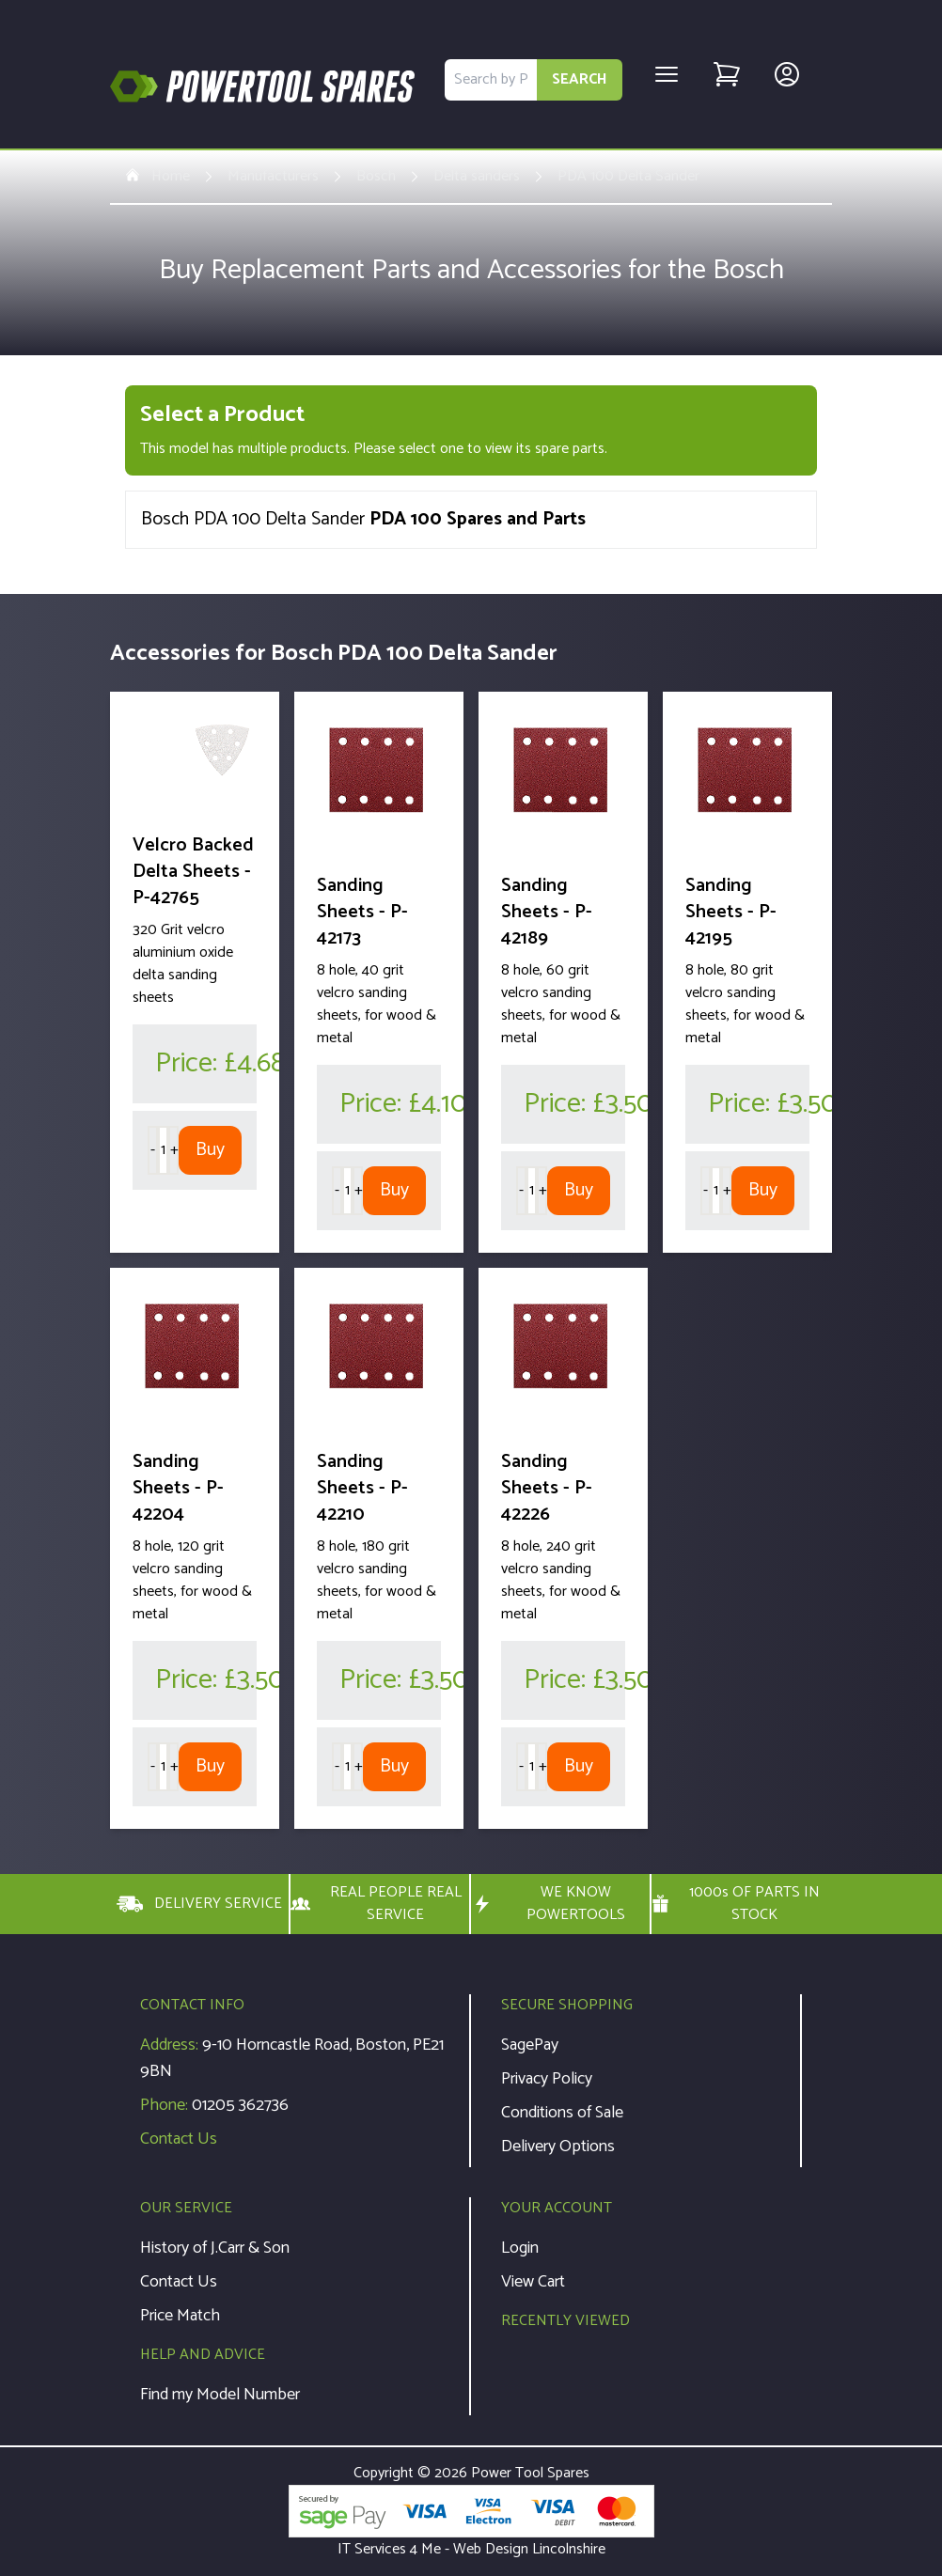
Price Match (180, 2316)
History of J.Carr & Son (215, 2248)
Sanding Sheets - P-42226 (546, 1488)
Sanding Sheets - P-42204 (178, 1488)
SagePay (529, 2045)
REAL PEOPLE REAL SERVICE (376, 1904)
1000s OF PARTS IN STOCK (736, 1904)
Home (157, 176)
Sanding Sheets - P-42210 (362, 1488)
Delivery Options (558, 2146)
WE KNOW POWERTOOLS (548, 1904)
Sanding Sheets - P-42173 (362, 912)
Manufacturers (273, 176)
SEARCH (579, 79)
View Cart (533, 2282)
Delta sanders (476, 176)
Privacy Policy (546, 2079)
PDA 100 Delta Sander (628, 176)
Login (520, 2248)
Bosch (376, 176)
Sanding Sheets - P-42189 (546, 912)
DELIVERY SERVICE (199, 1904)
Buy (210, 1149)
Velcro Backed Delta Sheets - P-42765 (193, 871)
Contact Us (178, 2139)
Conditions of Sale (562, 2113)
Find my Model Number (220, 2395)
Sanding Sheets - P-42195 (731, 912)
